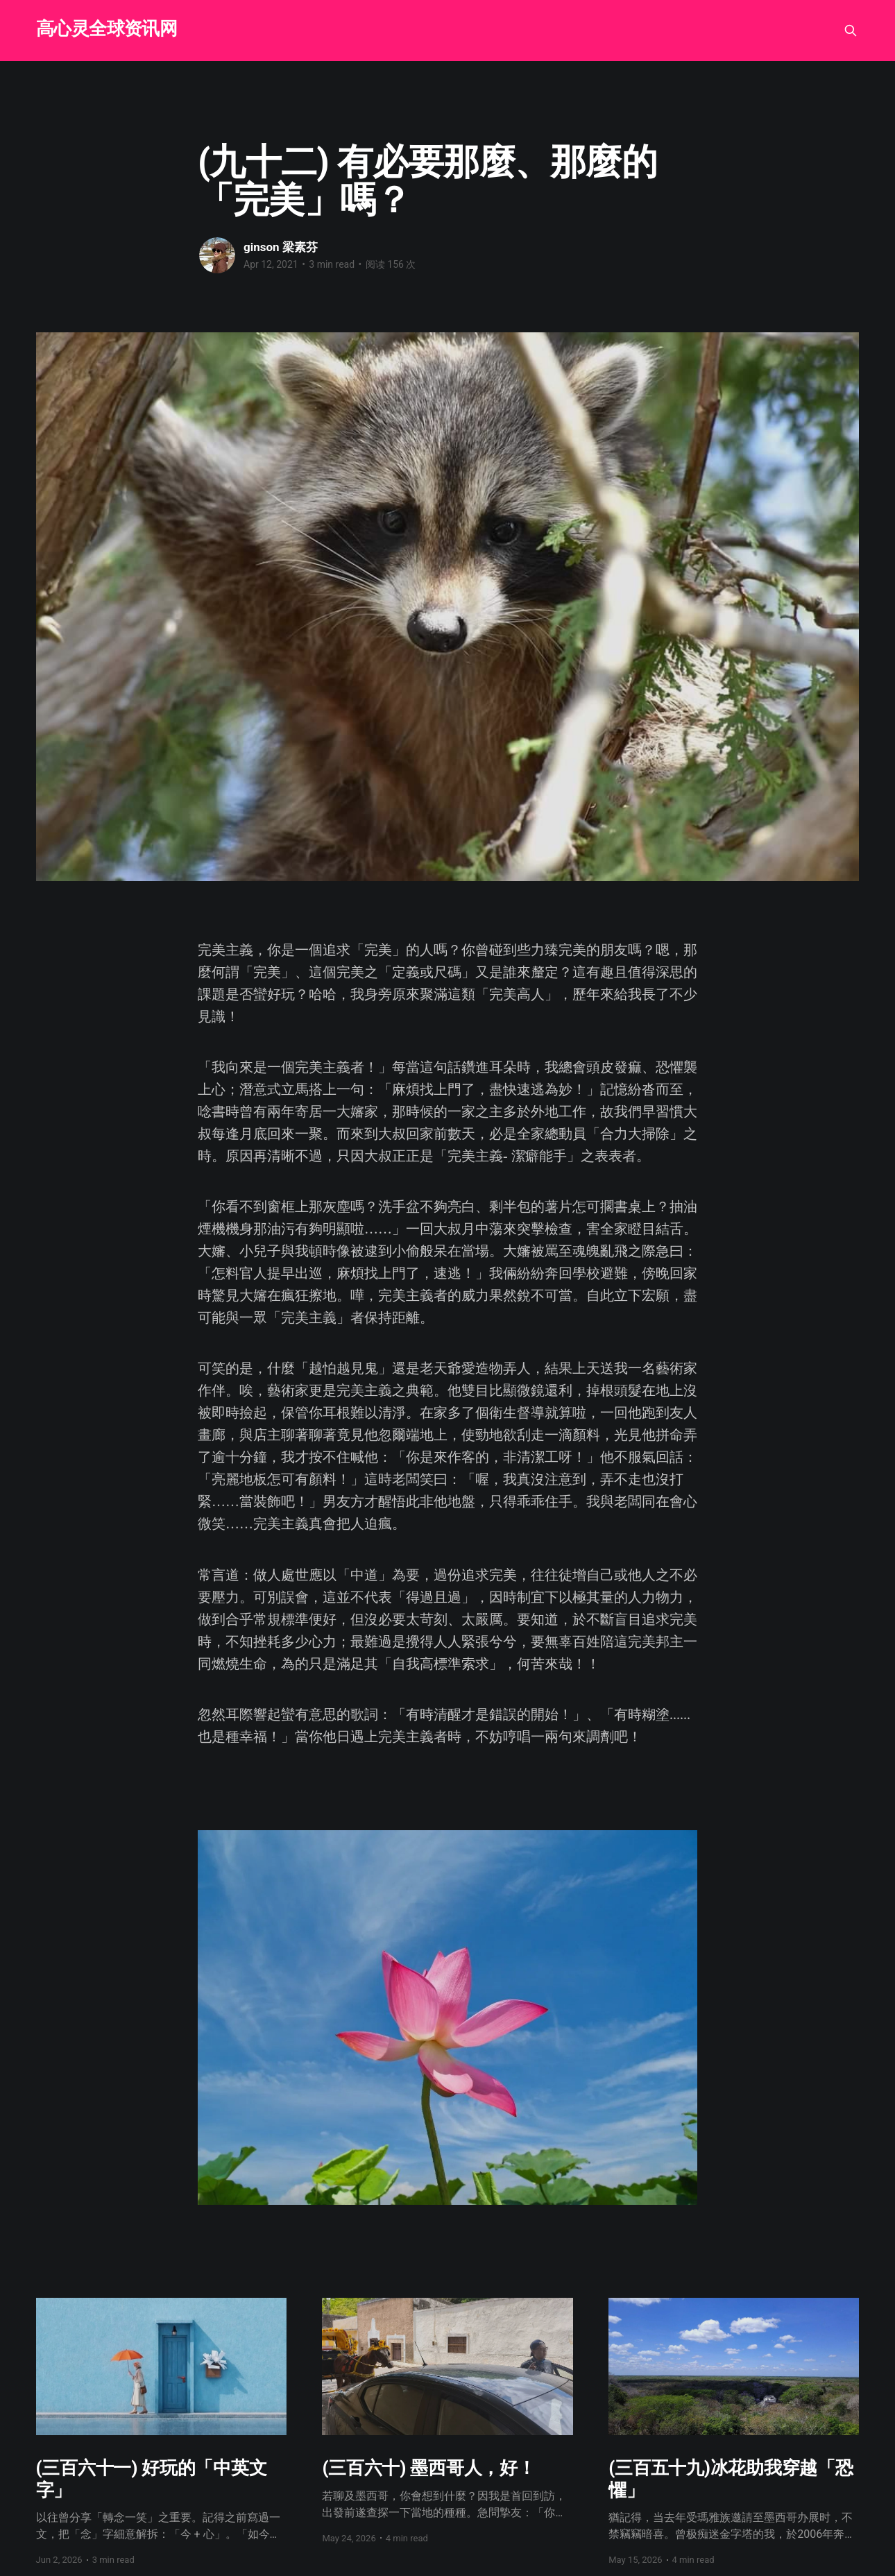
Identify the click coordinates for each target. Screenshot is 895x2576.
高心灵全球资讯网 (107, 29)
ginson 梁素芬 (281, 247)
